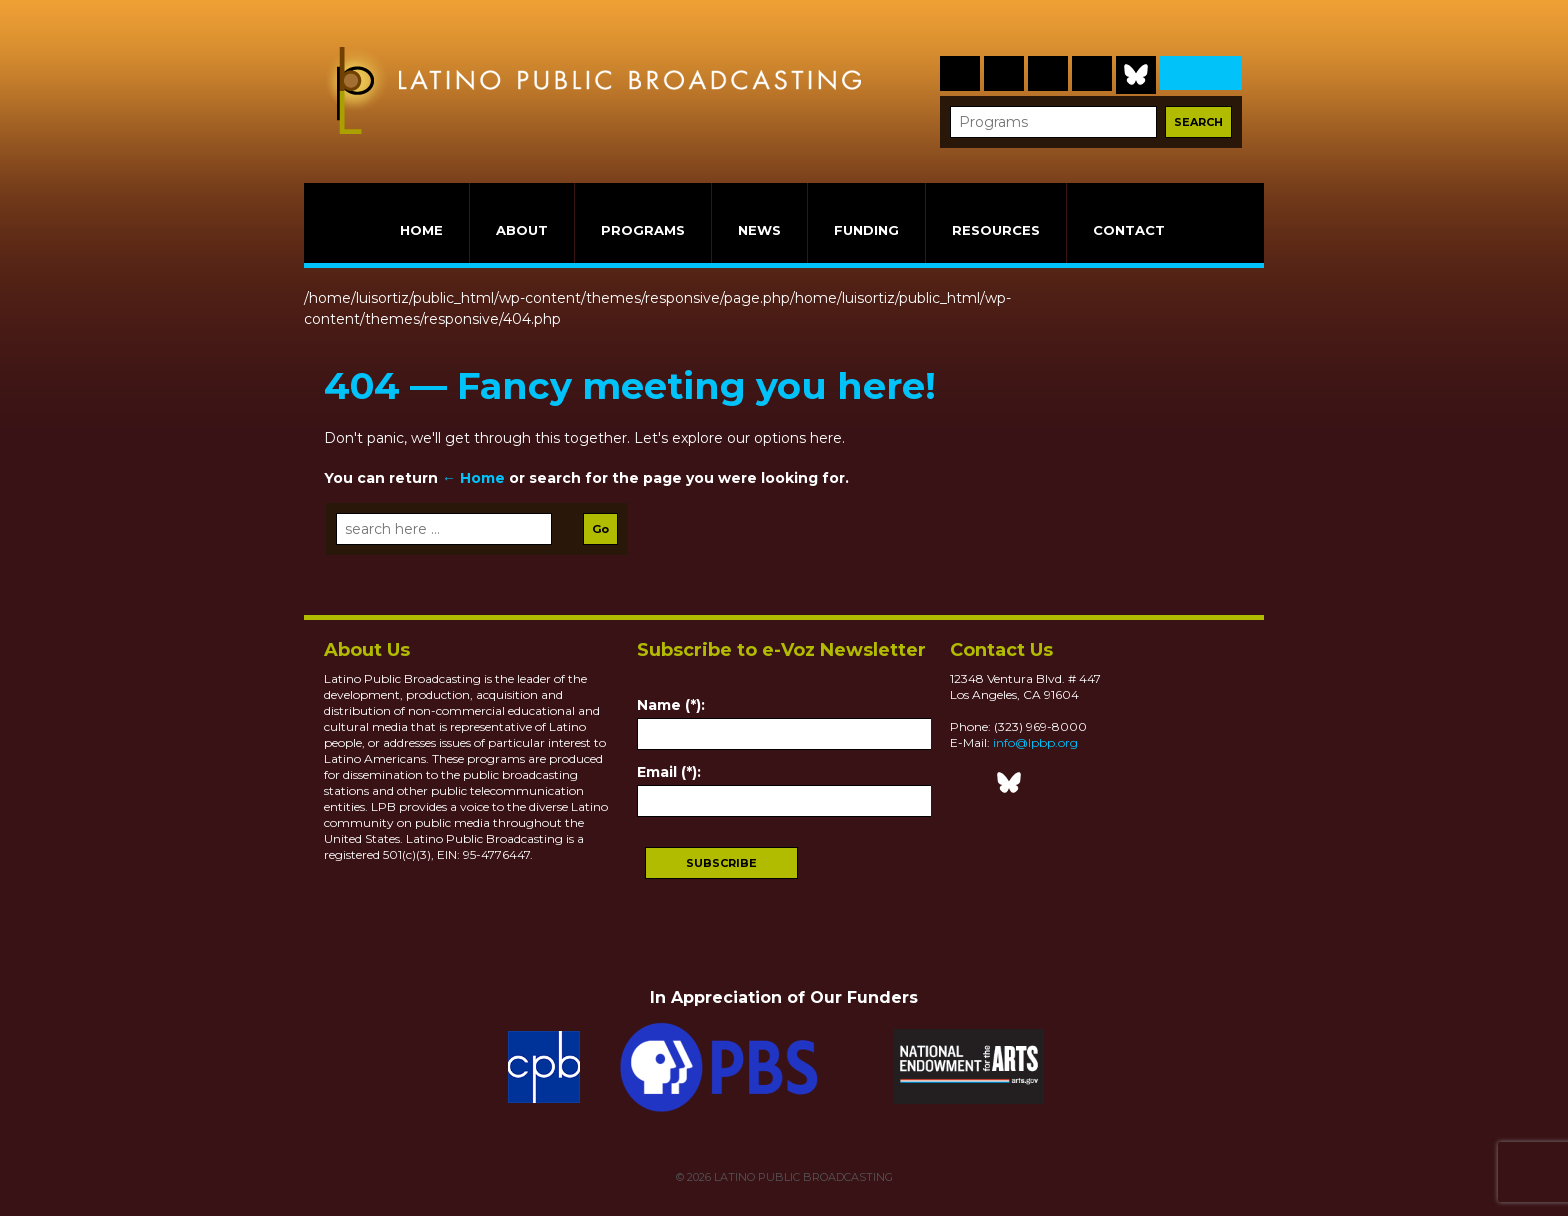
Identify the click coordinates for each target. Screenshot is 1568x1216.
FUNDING (866, 230)
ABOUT (522, 230)
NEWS (759, 230)
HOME (421, 230)
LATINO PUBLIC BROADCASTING (802, 1177)
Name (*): (671, 705)
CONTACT (1129, 230)
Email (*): (669, 772)
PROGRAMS (643, 230)
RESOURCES (996, 230)
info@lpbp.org (1035, 742)
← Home (473, 478)
